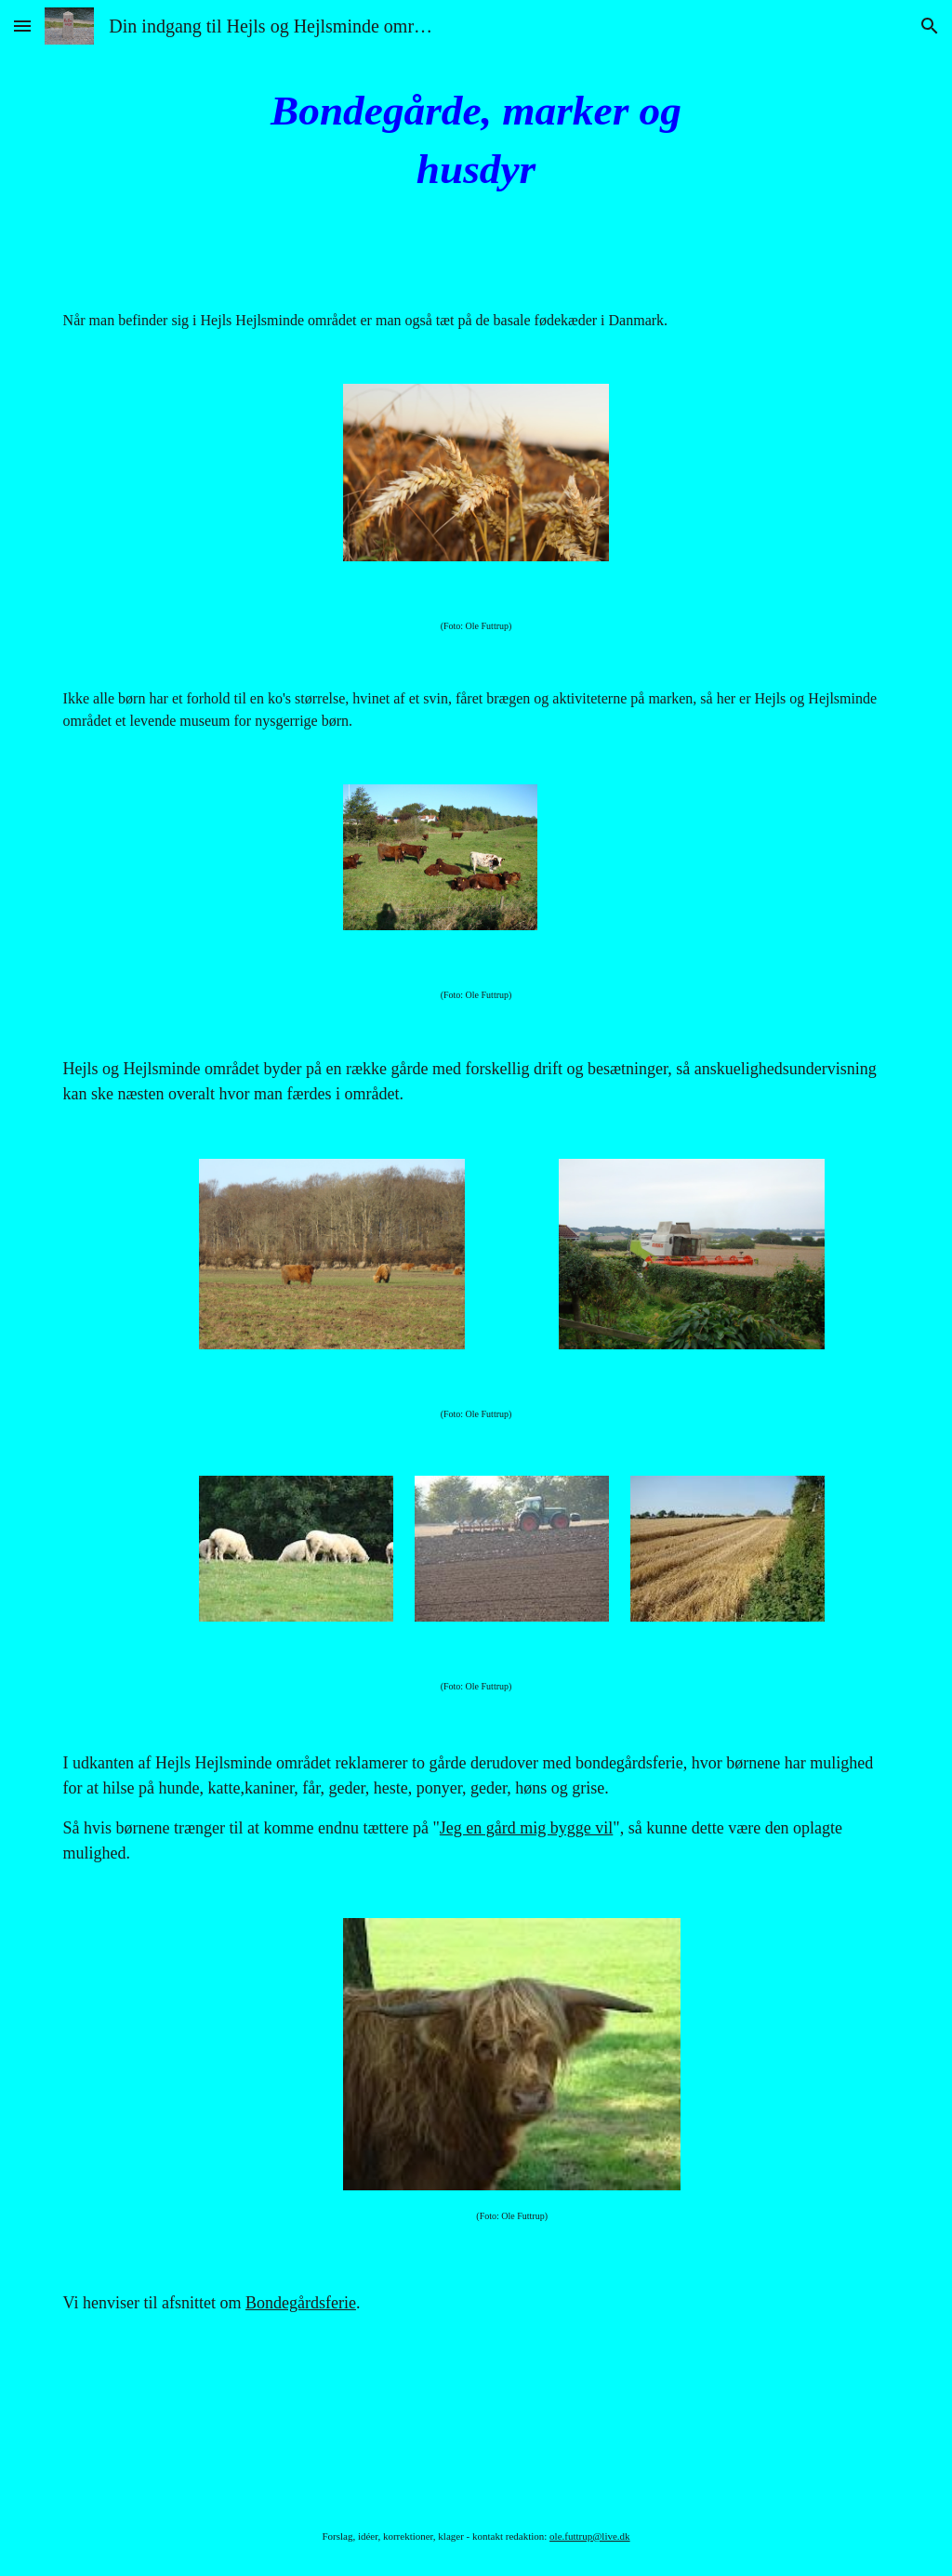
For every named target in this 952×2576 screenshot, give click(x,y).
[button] (22, 25)
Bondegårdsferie (300, 2302)
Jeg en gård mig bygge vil (526, 1828)
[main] (475, 139)
